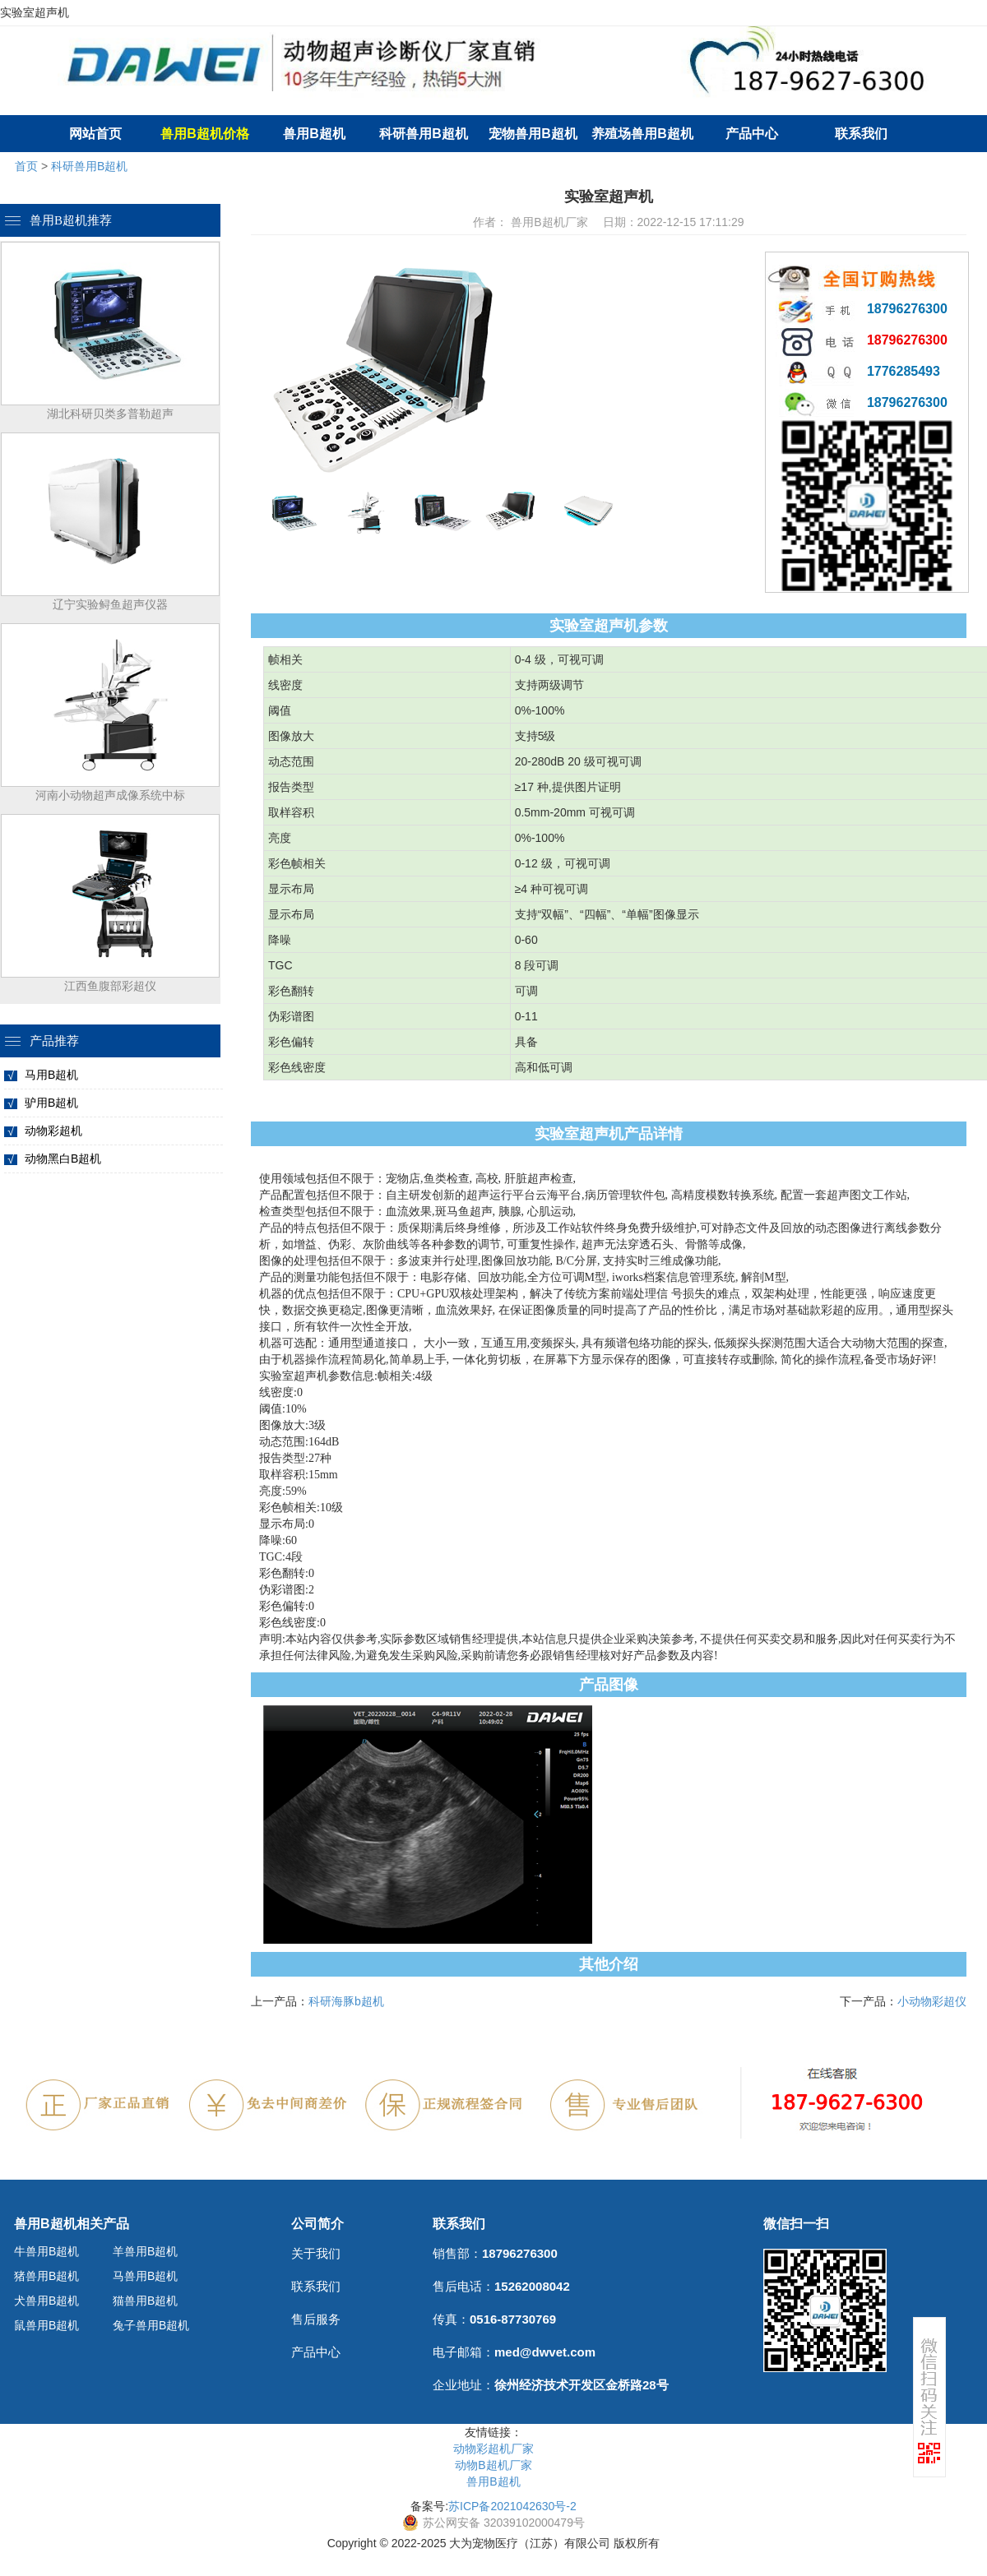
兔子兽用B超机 (151, 2325)
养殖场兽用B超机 (642, 134)
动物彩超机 (53, 1130)
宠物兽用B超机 (533, 134)
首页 (26, 166)
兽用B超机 (314, 134)
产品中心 (751, 134)
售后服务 (316, 2319)
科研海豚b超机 (346, 2001)
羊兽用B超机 (145, 2251)
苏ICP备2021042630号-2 (512, 2506)
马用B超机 (51, 1074)
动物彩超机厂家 (493, 2448)
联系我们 (861, 134)
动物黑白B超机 (63, 1158)
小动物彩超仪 (931, 2001)
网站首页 (95, 134)
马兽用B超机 (145, 2275)
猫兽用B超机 (145, 2300)
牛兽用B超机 (46, 2251)
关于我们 (316, 2253)
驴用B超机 (51, 1102)
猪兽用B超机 (46, 2275)
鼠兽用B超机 (46, 2325)
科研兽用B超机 (423, 134)
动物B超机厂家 (493, 2465)
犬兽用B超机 (46, 2300)
